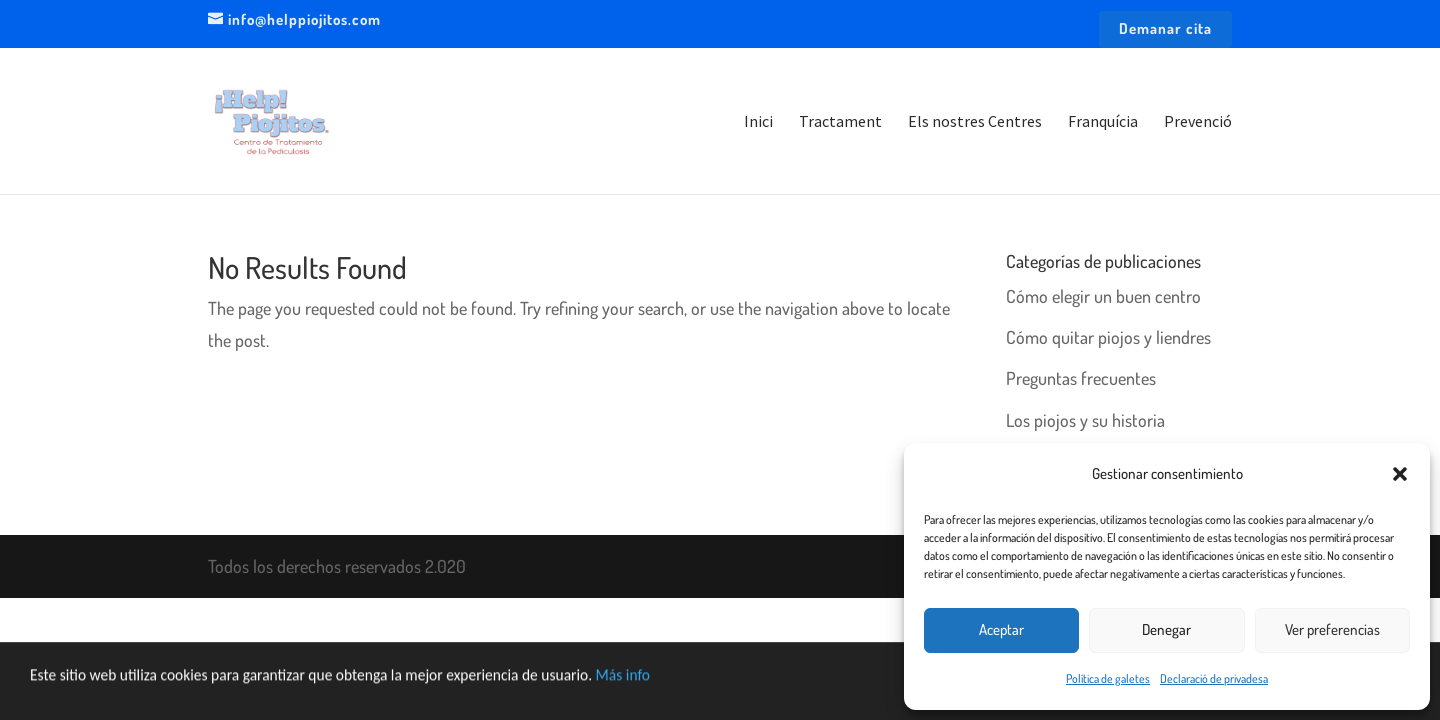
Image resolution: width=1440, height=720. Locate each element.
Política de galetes (1108, 678)
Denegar (1166, 629)
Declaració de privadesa (1214, 678)
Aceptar (1001, 629)
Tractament (840, 122)
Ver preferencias (1332, 629)
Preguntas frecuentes (1081, 378)
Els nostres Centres (975, 122)
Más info (681, 690)
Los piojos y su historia (1085, 420)
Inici (758, 122)
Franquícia (1103, 122)
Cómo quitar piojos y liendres (1108, 337)
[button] (1400, 474)
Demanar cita (1165, 29)
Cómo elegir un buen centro (1103, 296)
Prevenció (1198, 122)
